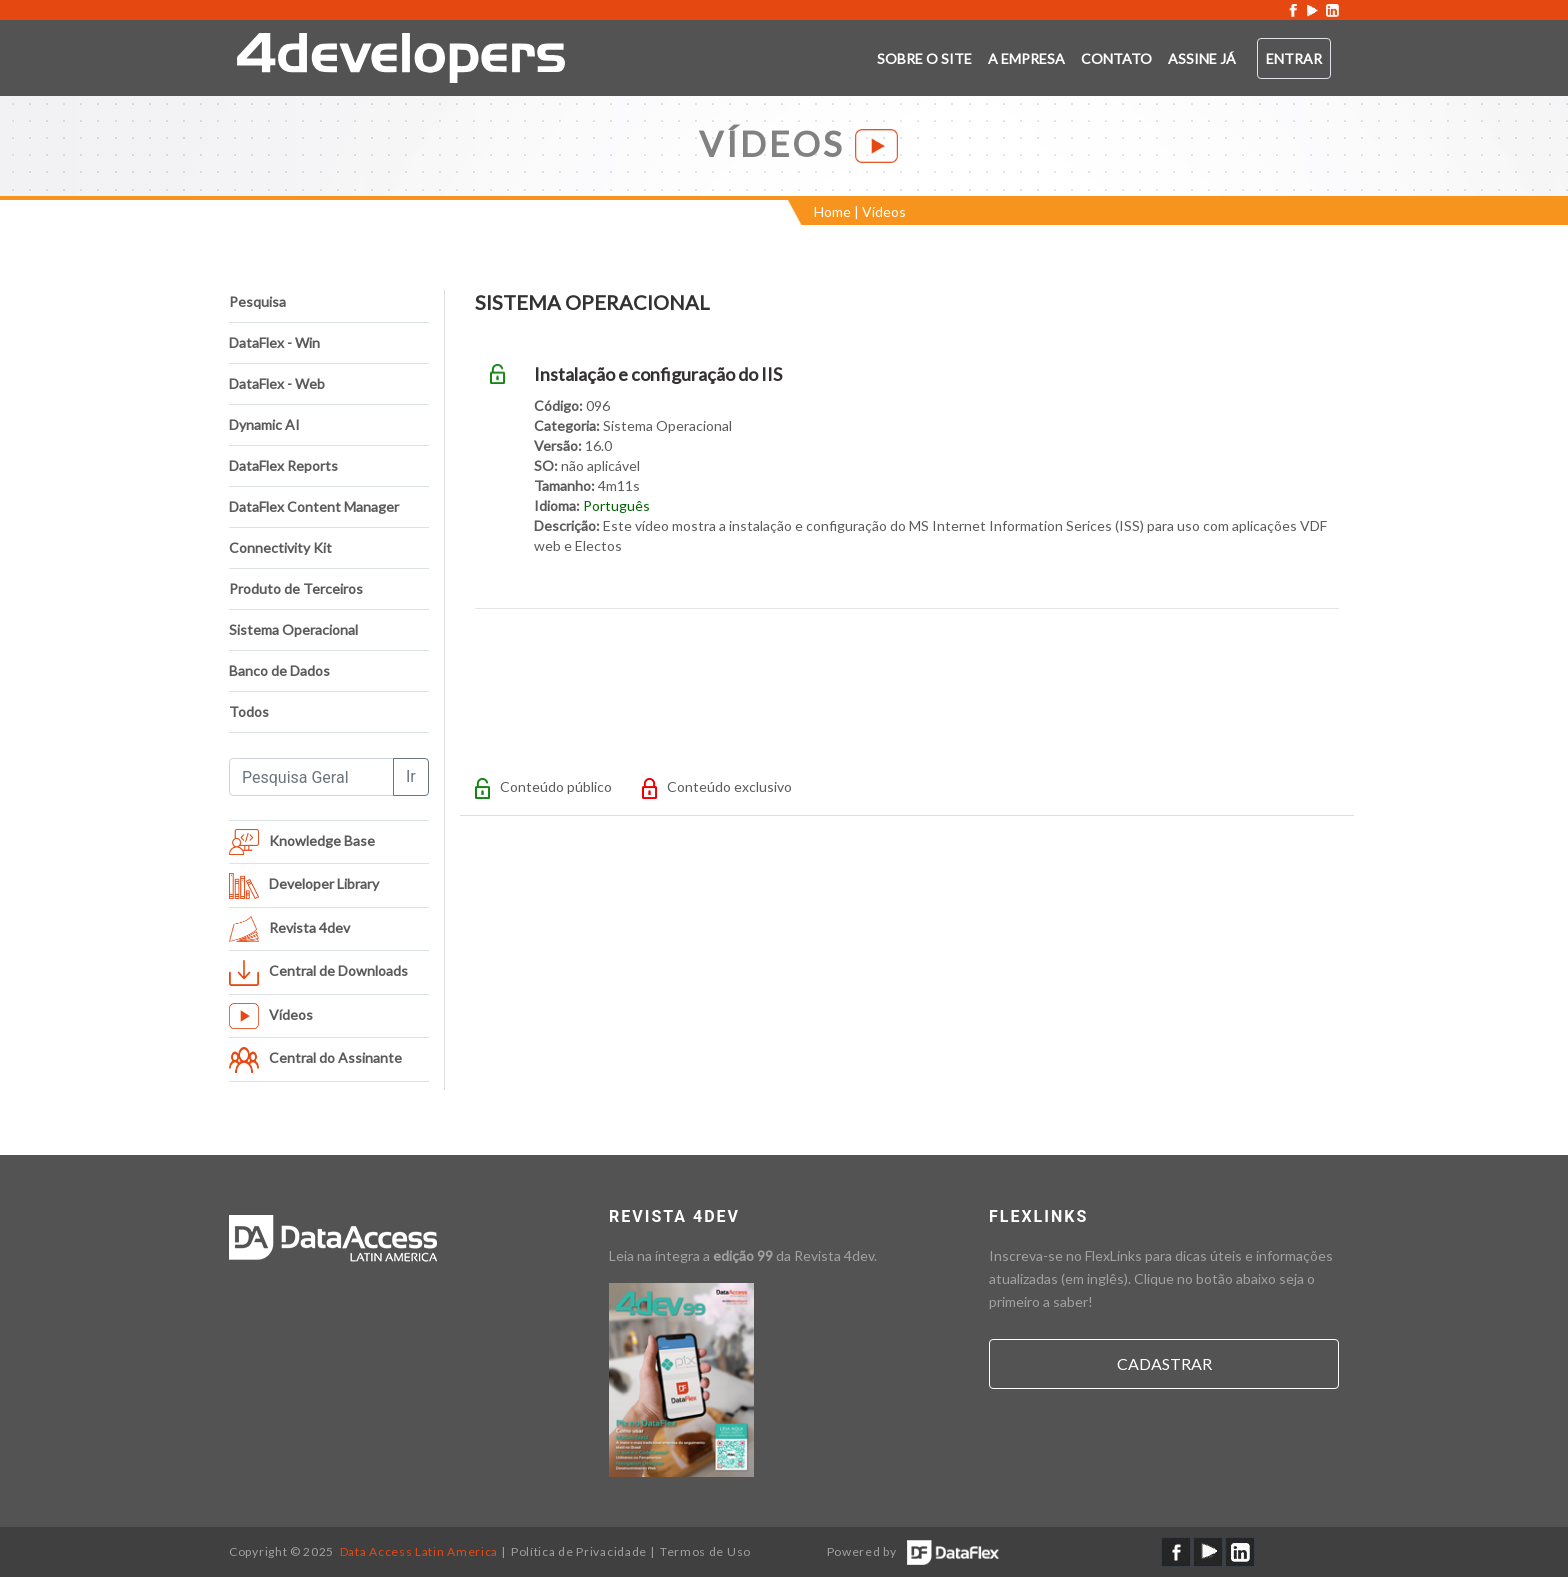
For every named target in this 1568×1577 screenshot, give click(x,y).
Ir (411, 776)
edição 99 (743, 1255)
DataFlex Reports (283, 465)
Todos (249, 711)
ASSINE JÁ (1202, 58)
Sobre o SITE (924, 58)
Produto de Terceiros (296, 588)
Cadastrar (1164, 1363)
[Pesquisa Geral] (311, 777)
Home (832, 211)
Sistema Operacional (293, 629)
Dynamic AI (264, 424)
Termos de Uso (705, 1551)
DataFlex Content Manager (314, 506)
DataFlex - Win (274, 342)
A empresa (1026, 58)
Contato (1116, 58)
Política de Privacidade (579, 1551)
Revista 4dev (834, 1255)
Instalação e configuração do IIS (658, 374)
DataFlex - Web (277, 383)
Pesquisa (257, 301)
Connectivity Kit (280, 547)
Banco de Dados (279, 670)
